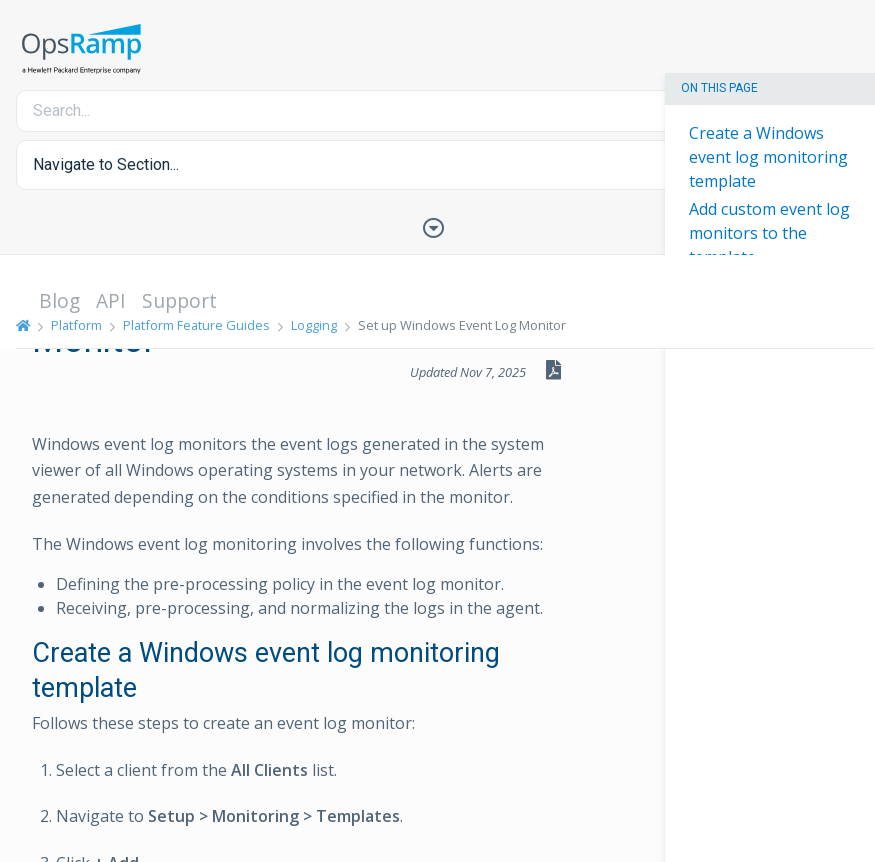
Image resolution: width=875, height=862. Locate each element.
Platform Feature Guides (196, 325)
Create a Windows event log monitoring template (768, 157)
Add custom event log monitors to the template (769, 233)
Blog (59, 300)
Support (179, 300)
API (111, 300)
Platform (76, 325)
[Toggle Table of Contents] (438, 226)
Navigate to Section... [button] (106, 164)
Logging (314, 325)
